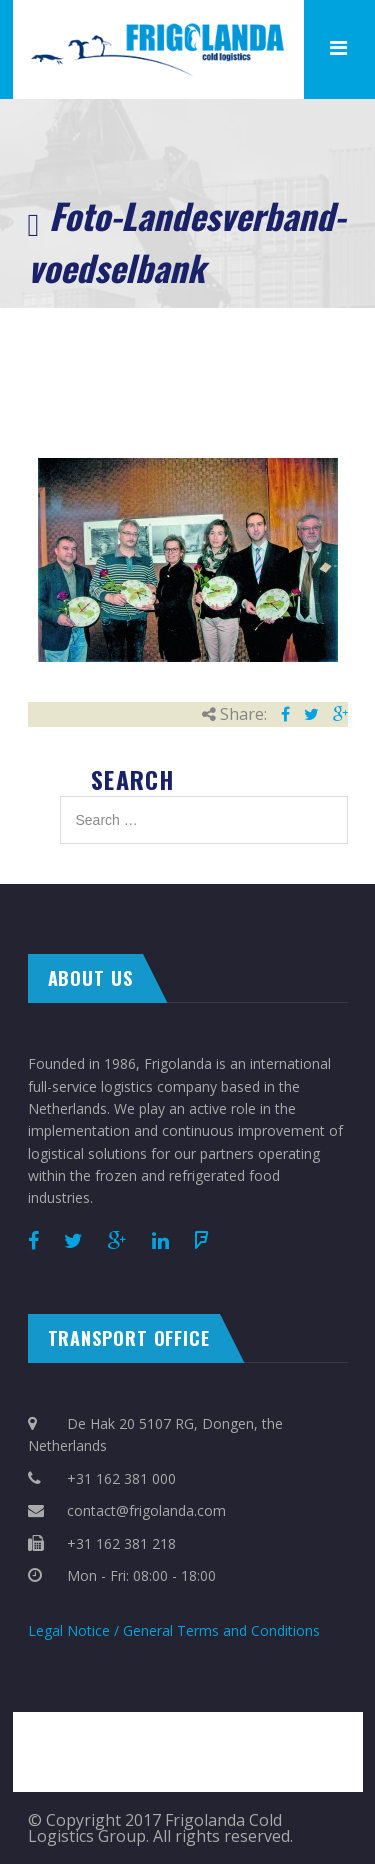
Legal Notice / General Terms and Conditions (174, 1630)
